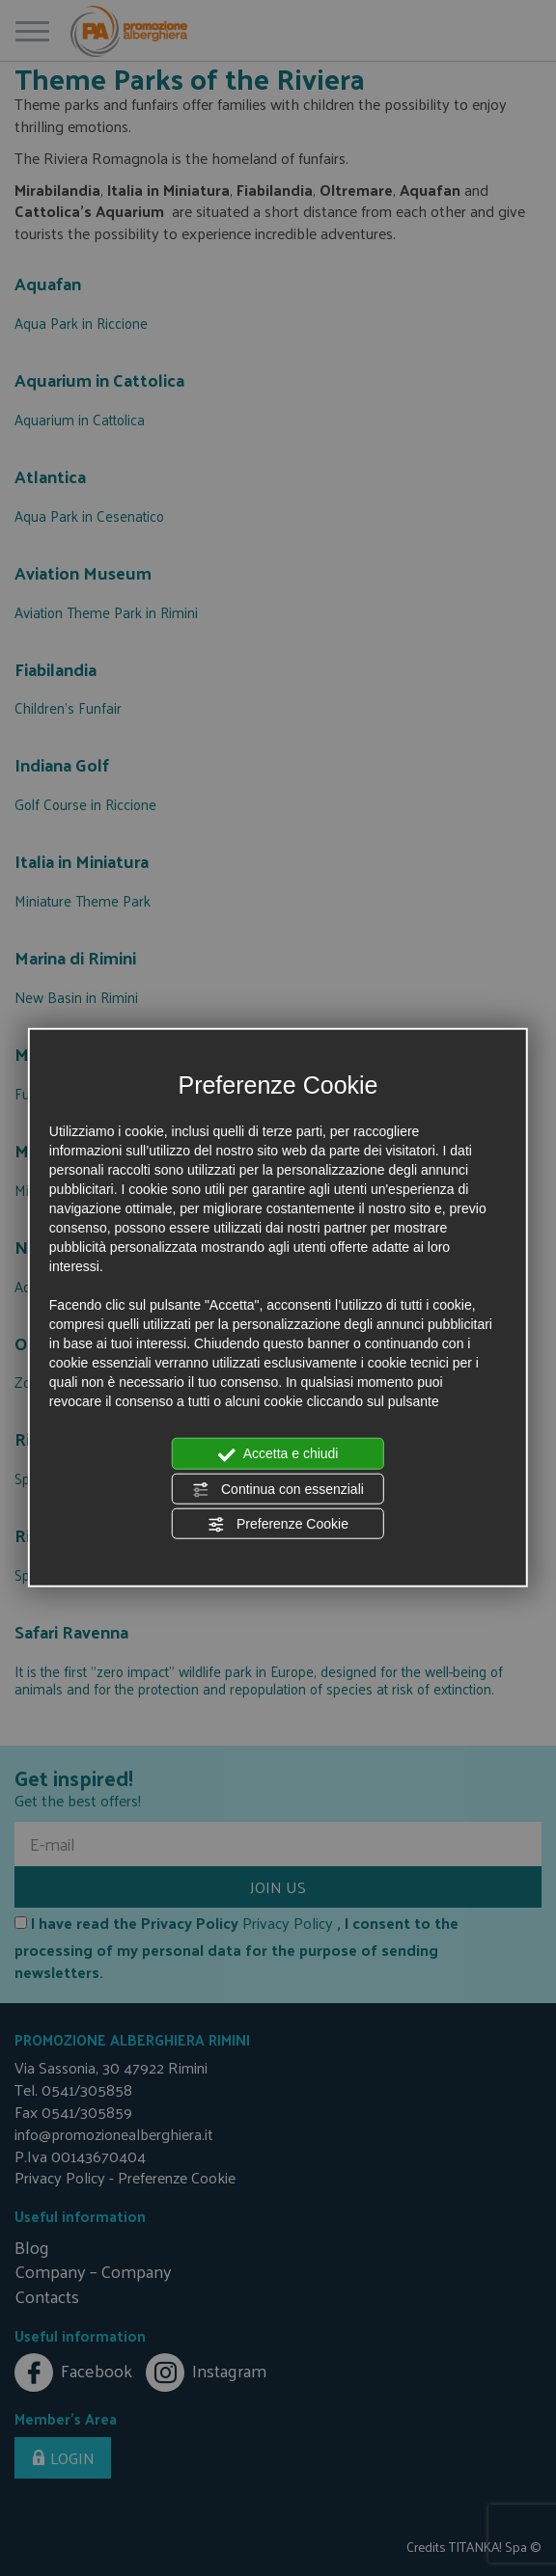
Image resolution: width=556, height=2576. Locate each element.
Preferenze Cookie (278, 1524)
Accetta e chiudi (278, 1454)
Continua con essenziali (278, 1489)
